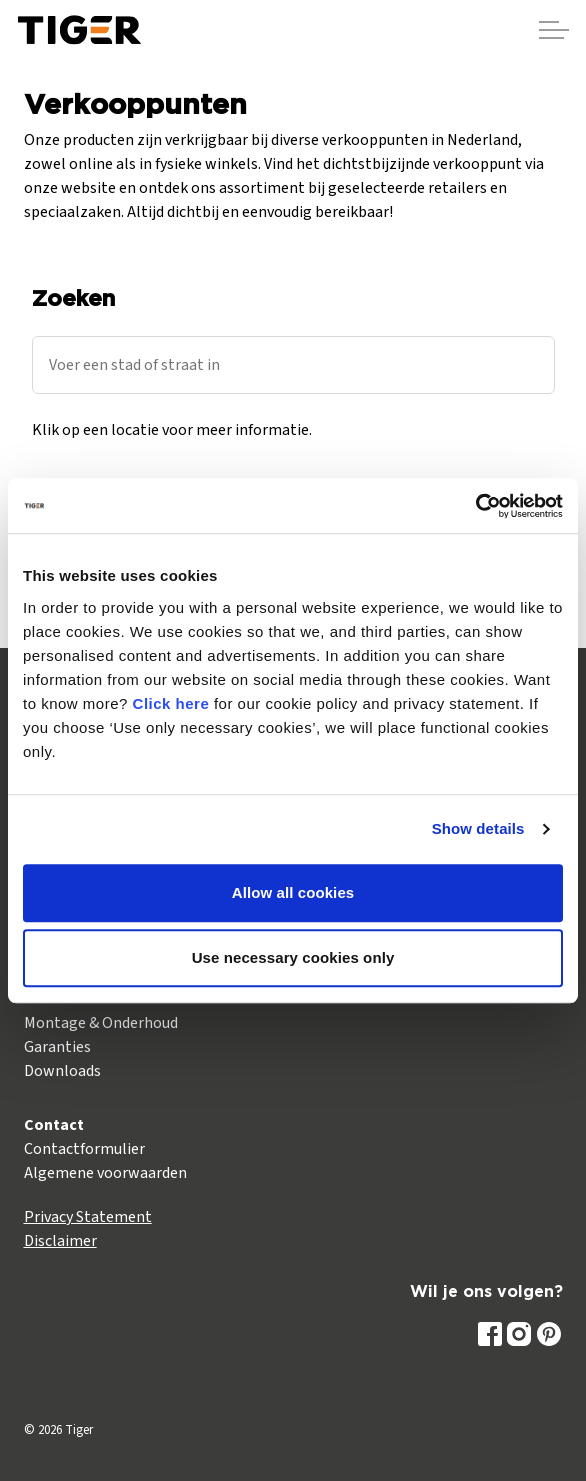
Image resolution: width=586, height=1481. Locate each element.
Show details (478, 828)
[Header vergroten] (554, 30)
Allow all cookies (293, 892)
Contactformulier (84, 1149)
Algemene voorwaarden (105, 1173)
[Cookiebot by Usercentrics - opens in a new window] (475, 506)
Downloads (62, 1071)
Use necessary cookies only (293, 957)
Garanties (57, 1047)
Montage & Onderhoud (101, 1023)
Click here (171, 703)
